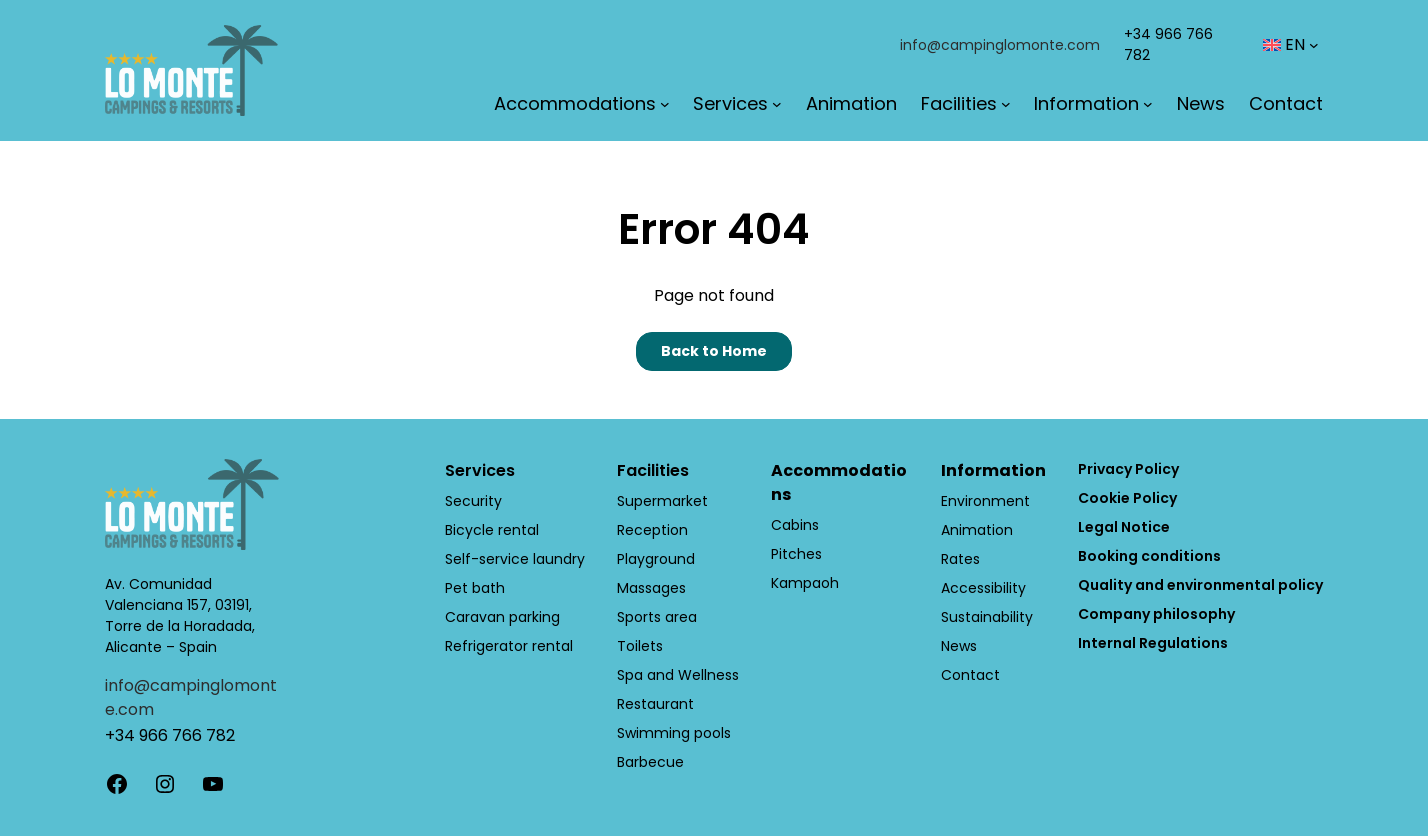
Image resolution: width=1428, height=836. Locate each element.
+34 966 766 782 (170, 735)
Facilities (653, 470)
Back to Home (714, 351)
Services (480, 470)
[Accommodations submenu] (665, 104)
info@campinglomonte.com (1000, 45)
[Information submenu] (1148, 104)
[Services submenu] (777, 104)
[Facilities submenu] (1006, 104)
